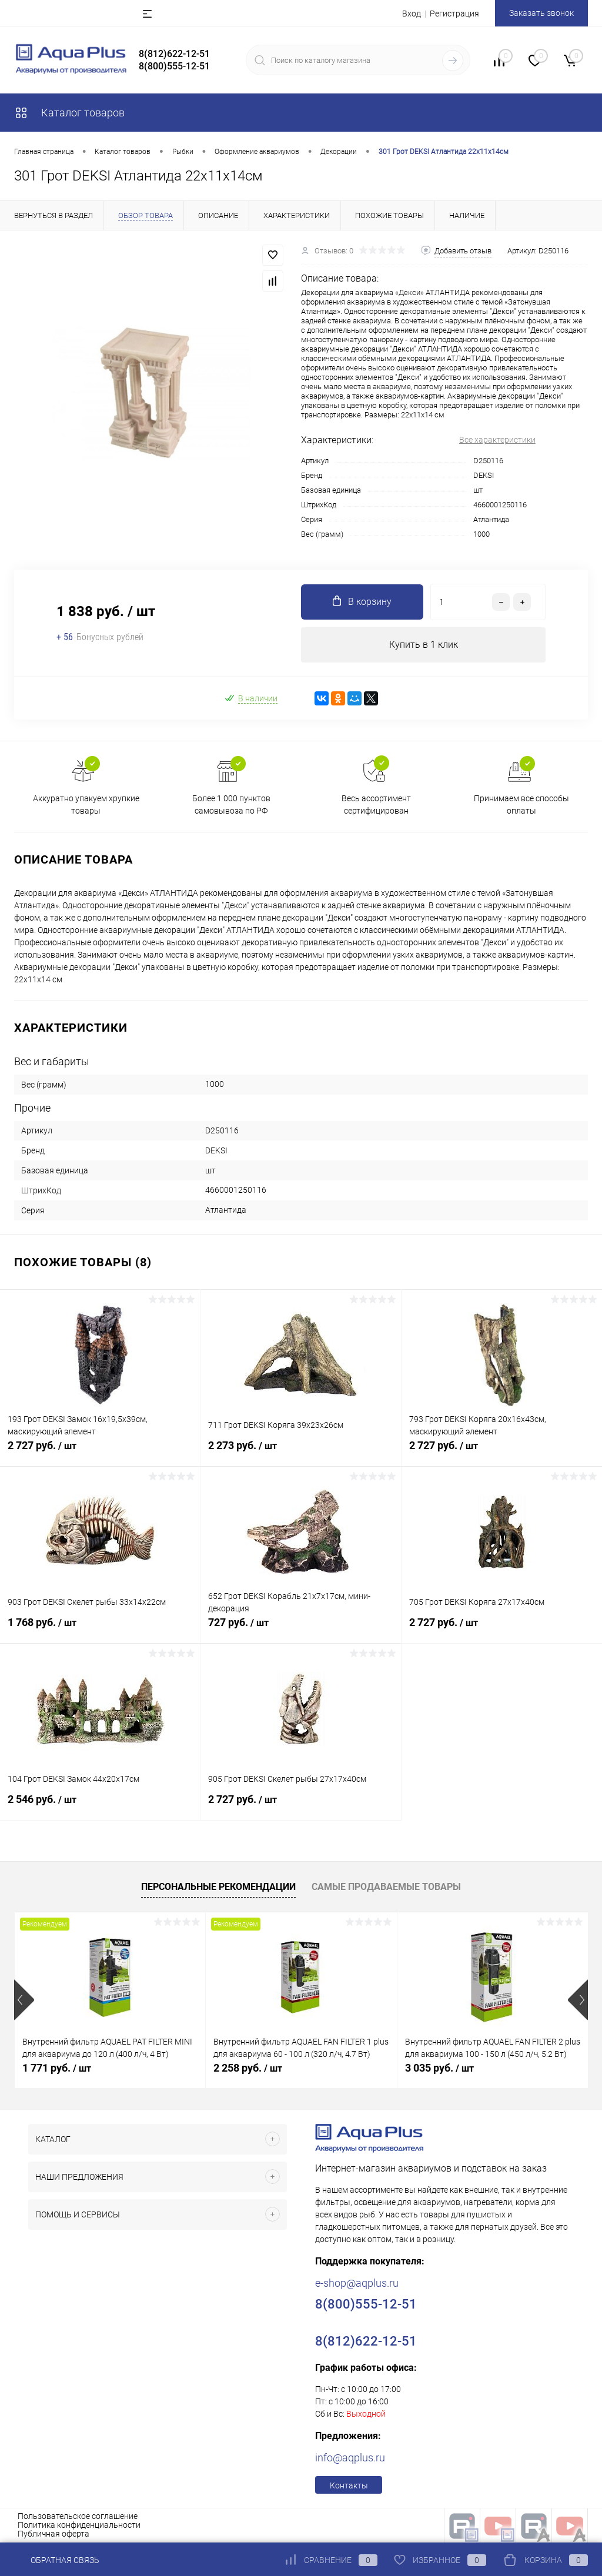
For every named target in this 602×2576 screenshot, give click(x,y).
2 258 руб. (247, 2068)
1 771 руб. (56, 2068)
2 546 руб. (100, 1806)
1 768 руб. (100, 1629)
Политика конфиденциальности (79, 2525)
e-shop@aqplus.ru (357, 2283)
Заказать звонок (541, 13)
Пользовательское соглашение (78, 2516)
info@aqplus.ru (350, 2457)
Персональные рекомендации (218, 1886)
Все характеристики (497, 439)
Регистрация (454, 13)
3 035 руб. (439, 2068)
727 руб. (300, 1629)
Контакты (349, 2485)
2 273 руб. (300, 1452)
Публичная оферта (53, 2533)
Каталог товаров (69, 112)
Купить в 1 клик (423, 644)
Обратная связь (56, 2560)
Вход (411, 13)
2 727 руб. (100, 1452)
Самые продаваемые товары (386, 1886)
